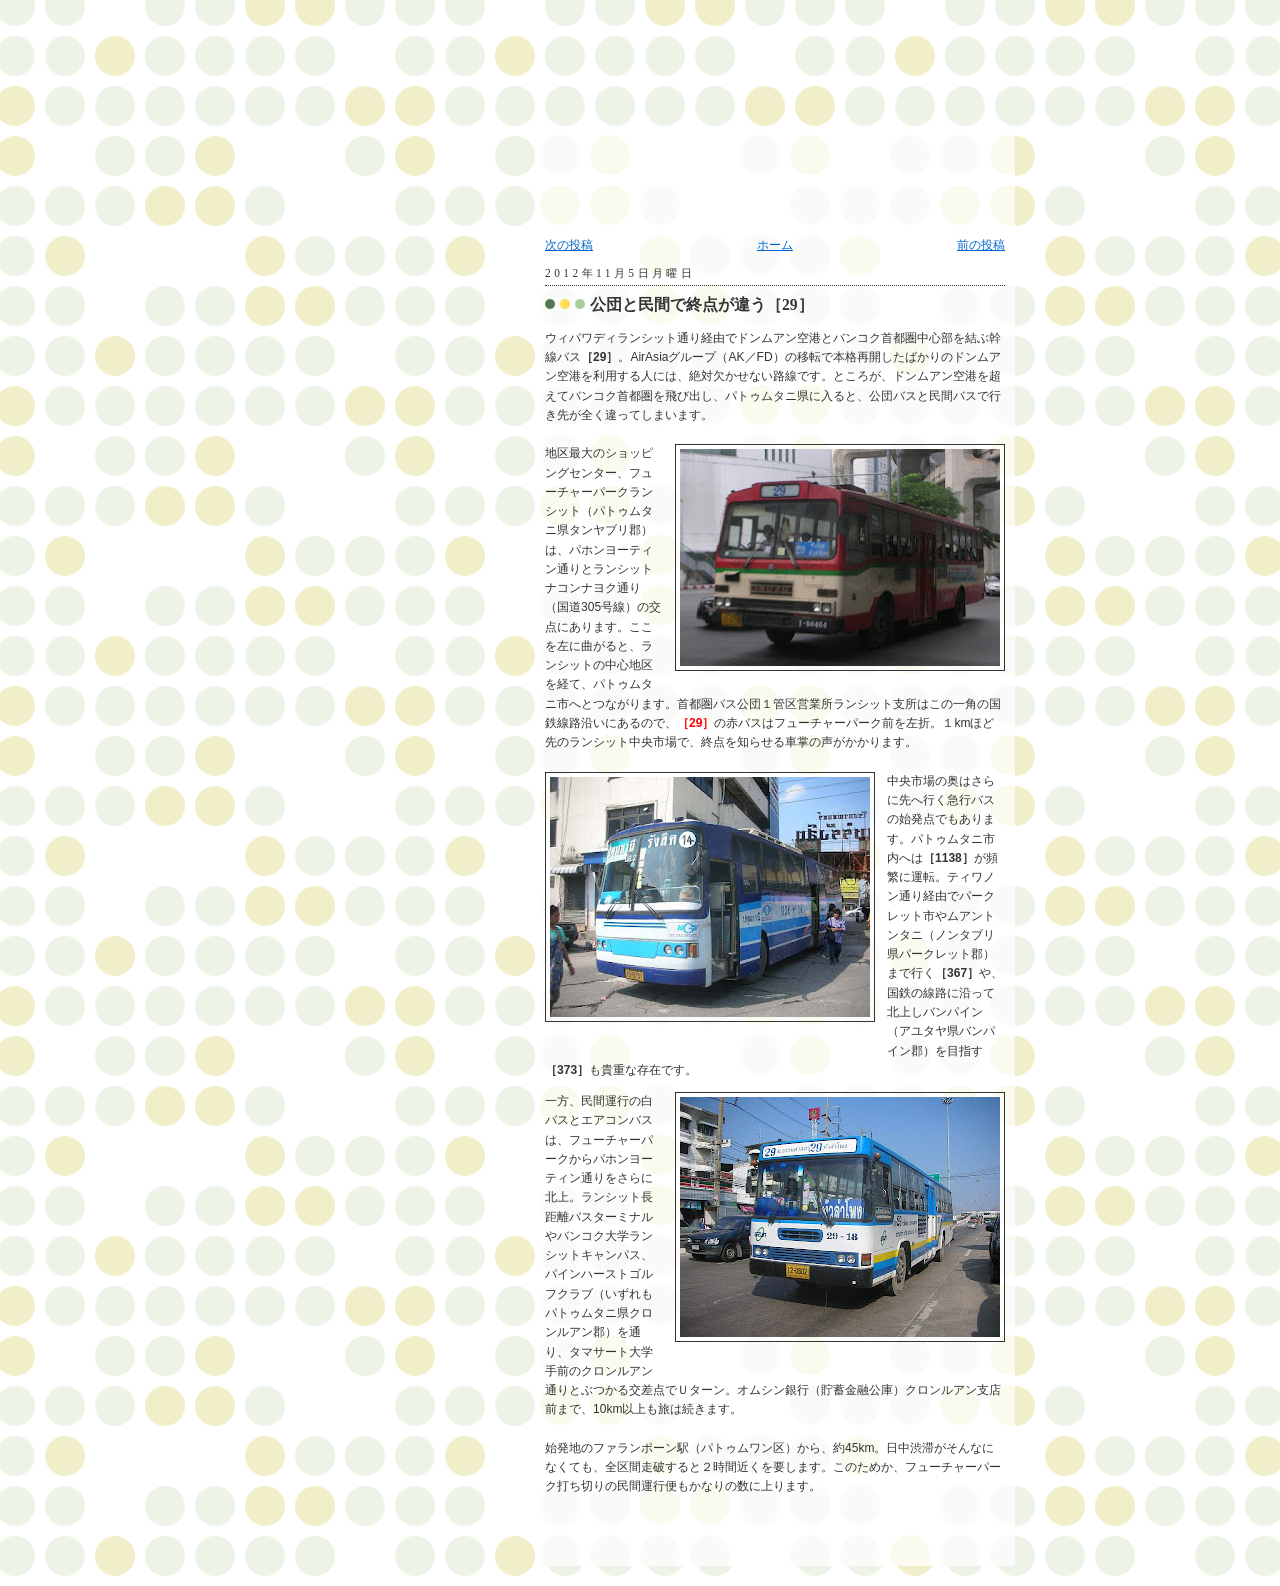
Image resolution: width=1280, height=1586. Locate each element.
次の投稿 (569, 245)
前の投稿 (981, 245)
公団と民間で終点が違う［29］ (702, 304)
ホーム (775, 245)
